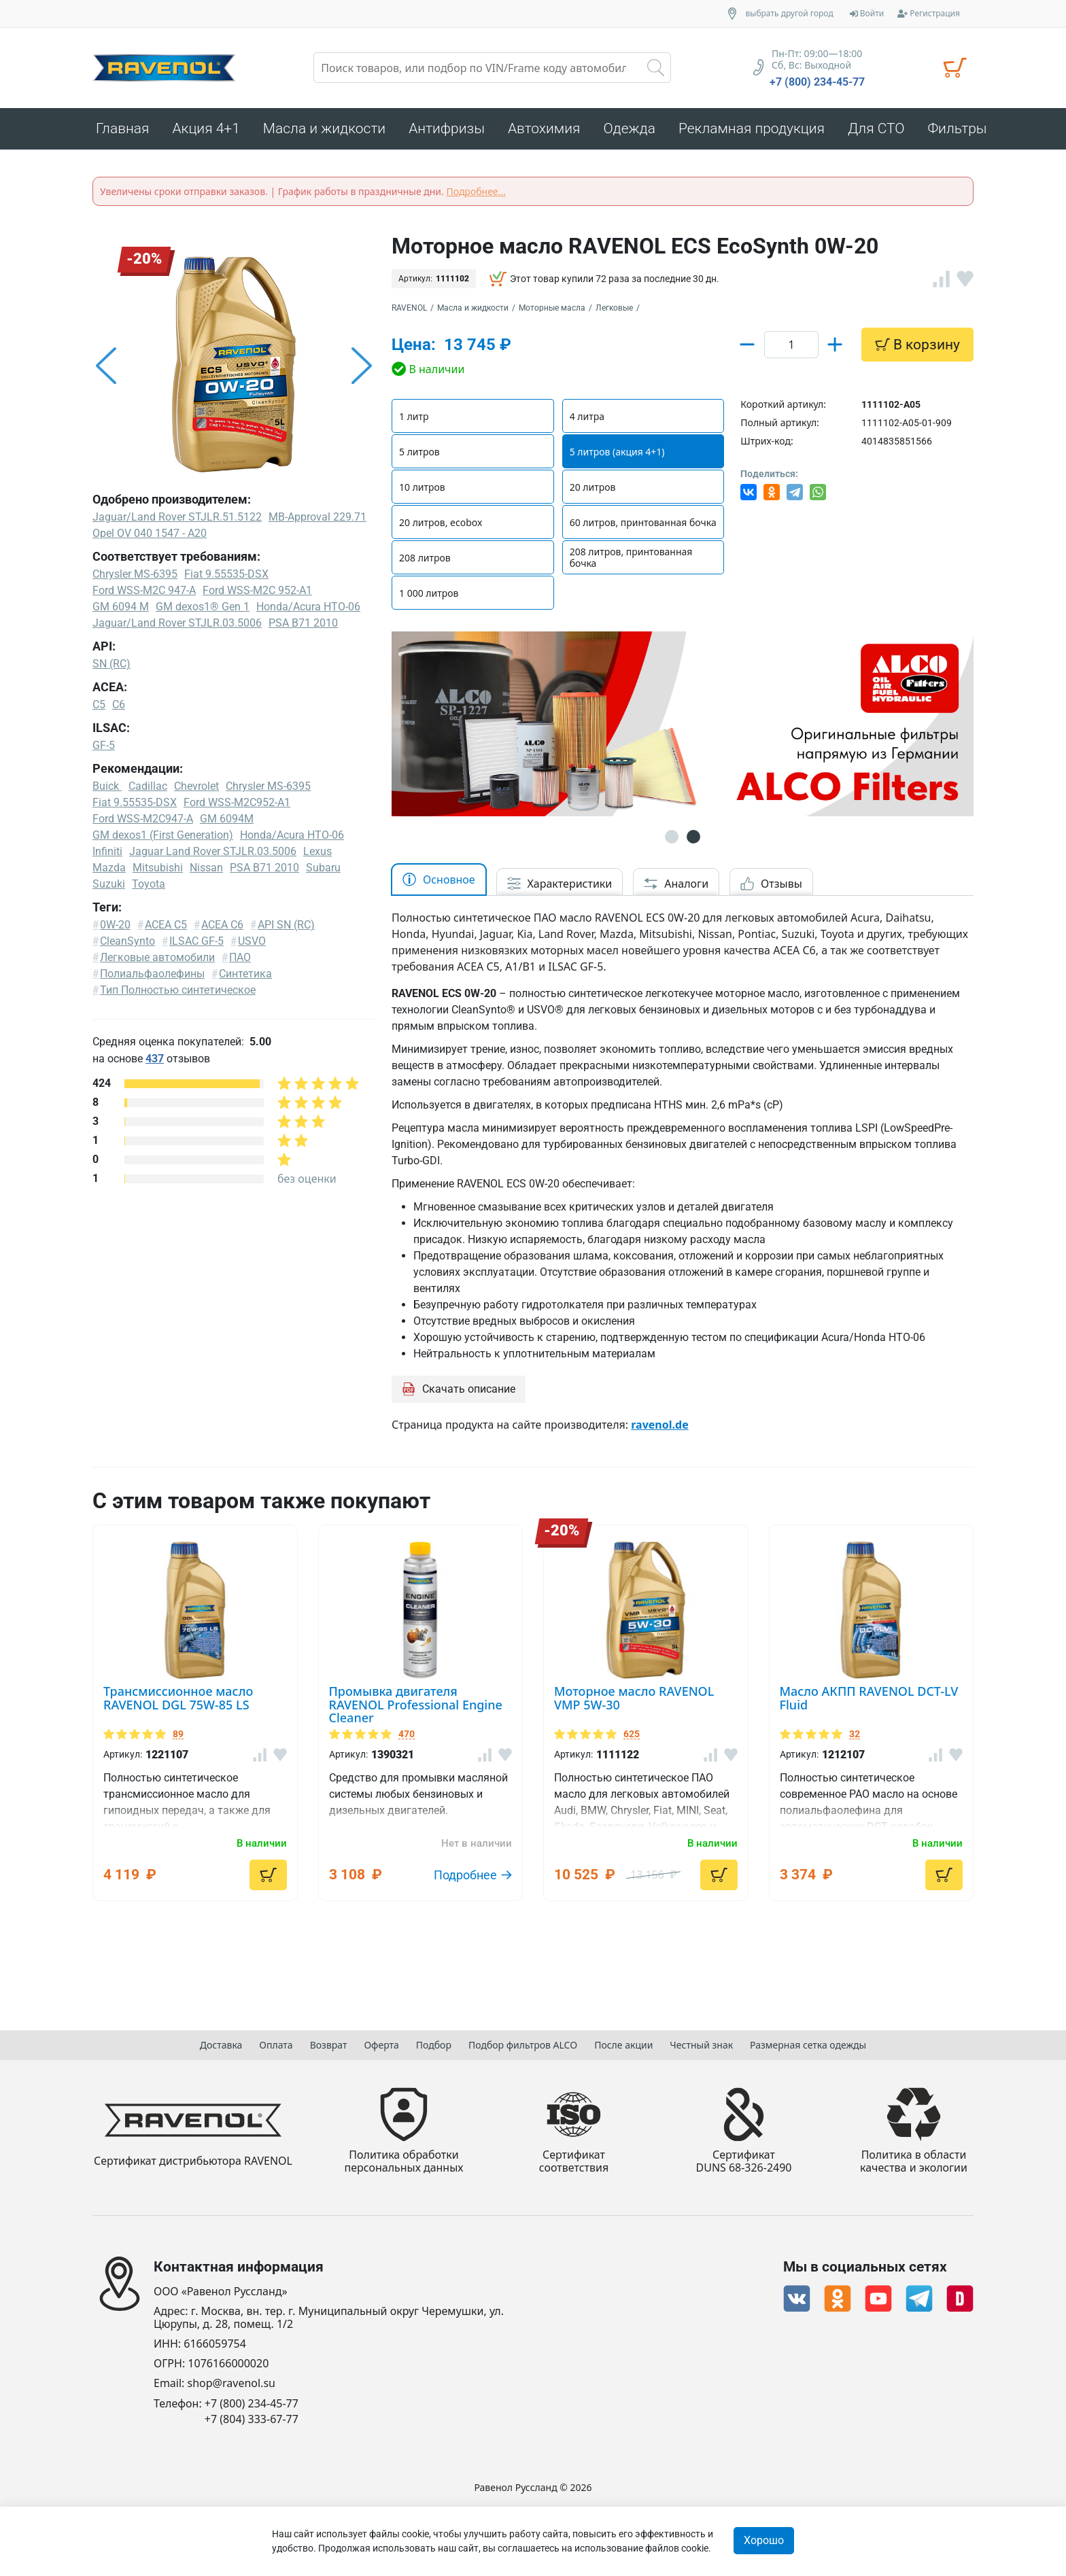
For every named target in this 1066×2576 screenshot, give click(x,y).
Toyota (148, 883)
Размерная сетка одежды (808, 2044)
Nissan (206, 867)
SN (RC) (111, 663)
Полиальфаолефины (152, 973)
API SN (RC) (286, 924)
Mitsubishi (158, 867)
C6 (118, 704)
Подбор (433, 2044)
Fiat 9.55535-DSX (134, 802)
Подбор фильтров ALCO (522, 2044)
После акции (623, 2044)
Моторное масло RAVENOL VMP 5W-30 (634, 1739)
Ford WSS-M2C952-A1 (237, 802)
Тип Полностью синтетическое (178, 990)
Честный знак (701, 2044)
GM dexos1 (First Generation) (162, 835)
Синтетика (245, 973)
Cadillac (147, 786)
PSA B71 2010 (264, 867)
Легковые (614, 308)
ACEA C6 (222, 924)
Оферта (381, 2044)
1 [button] (671, 877)
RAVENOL (409, 308)
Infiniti (107, 851)
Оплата (275, 2044)
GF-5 (103, 745)
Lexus (317, 851)
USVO (252, 941)
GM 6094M (227, 818)
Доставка (221, 2044)
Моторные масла (552, 308)
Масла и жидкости (473, 308)
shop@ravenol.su (231, 2384)
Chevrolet (196, 786)
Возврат (328, 2044)
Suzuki (108, 883)
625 (631, 1775)
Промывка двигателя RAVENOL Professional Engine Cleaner (415, 1745)
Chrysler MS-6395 (268, 786)
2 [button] (693, 877)
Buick (107, 786)
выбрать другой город (789, 14)
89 (178, 1775)
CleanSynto (127, 941)
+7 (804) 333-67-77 (251, 2419)
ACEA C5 (166, 924)
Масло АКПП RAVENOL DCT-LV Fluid (869, 1739)
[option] (233, 366)
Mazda (109, 867)
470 (406, 1775)
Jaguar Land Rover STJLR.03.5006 (212, 851)
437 (154, 1058)
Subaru (323, 867)
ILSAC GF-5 (196, 941)
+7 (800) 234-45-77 (817, 82)
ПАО (240, 957)
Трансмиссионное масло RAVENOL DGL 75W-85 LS (178, 1739)
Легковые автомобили (157, 957)
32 (854, 1775)
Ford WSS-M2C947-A (142, 818)
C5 (98, 704)
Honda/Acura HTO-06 (292, 835)
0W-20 (115, 924)
